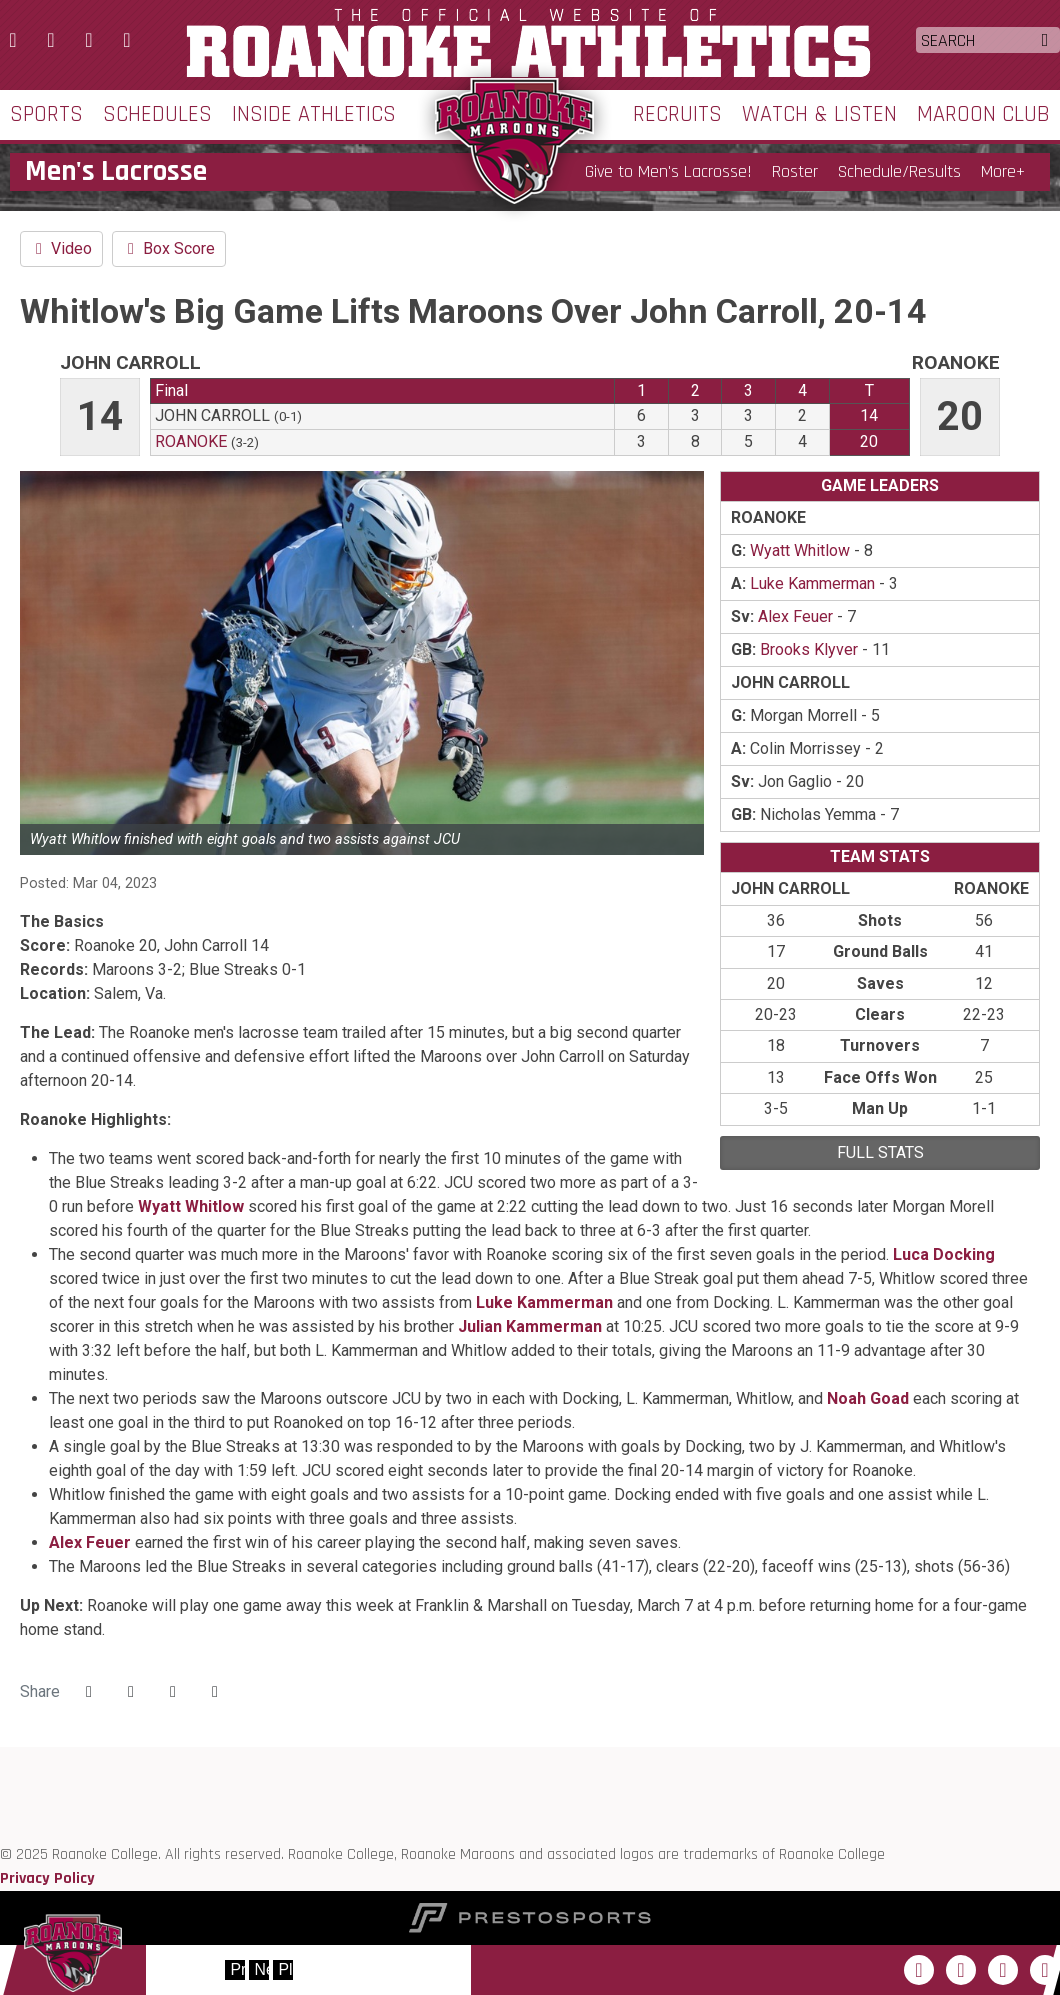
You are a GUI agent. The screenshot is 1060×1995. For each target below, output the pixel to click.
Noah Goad (868, 1398)
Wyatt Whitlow (191, 1206)
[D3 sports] (0, 1806)
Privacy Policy (47, 1878)
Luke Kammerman (544, 1302)
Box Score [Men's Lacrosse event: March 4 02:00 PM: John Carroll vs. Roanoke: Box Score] (169, 248)
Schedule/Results (899, 171)
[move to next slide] (259, 1970)
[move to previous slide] (235, 1970)
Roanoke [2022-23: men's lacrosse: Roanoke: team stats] (191, 441)
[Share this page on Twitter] (131, 1692)
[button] (215, 1692)
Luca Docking (944, 1254)
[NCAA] (0, 1830)
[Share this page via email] (173, 1692)
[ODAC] (0, 1782)
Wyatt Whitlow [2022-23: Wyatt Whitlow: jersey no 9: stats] (800, 550)
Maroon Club (983, 114)
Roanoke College (530, 43)
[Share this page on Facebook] (89, 1692)
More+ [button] (1003, 171)
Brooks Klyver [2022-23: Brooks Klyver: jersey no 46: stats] (809, 649)
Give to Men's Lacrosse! (668, 171)
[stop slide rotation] (283, 1970)
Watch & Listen (819, 114)
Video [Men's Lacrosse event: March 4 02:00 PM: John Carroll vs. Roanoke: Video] (61, 248)
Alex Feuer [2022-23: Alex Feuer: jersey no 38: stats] (795, 616)
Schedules (157, 114)
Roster (795, 171)
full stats (880, 1152)
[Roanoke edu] (0, 1758)
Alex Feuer (90, 1542)
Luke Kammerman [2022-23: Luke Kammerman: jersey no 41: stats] (812, 583)
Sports (46, 114)
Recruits (677, 114)
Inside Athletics (314, 114)
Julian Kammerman (530, 1326)
